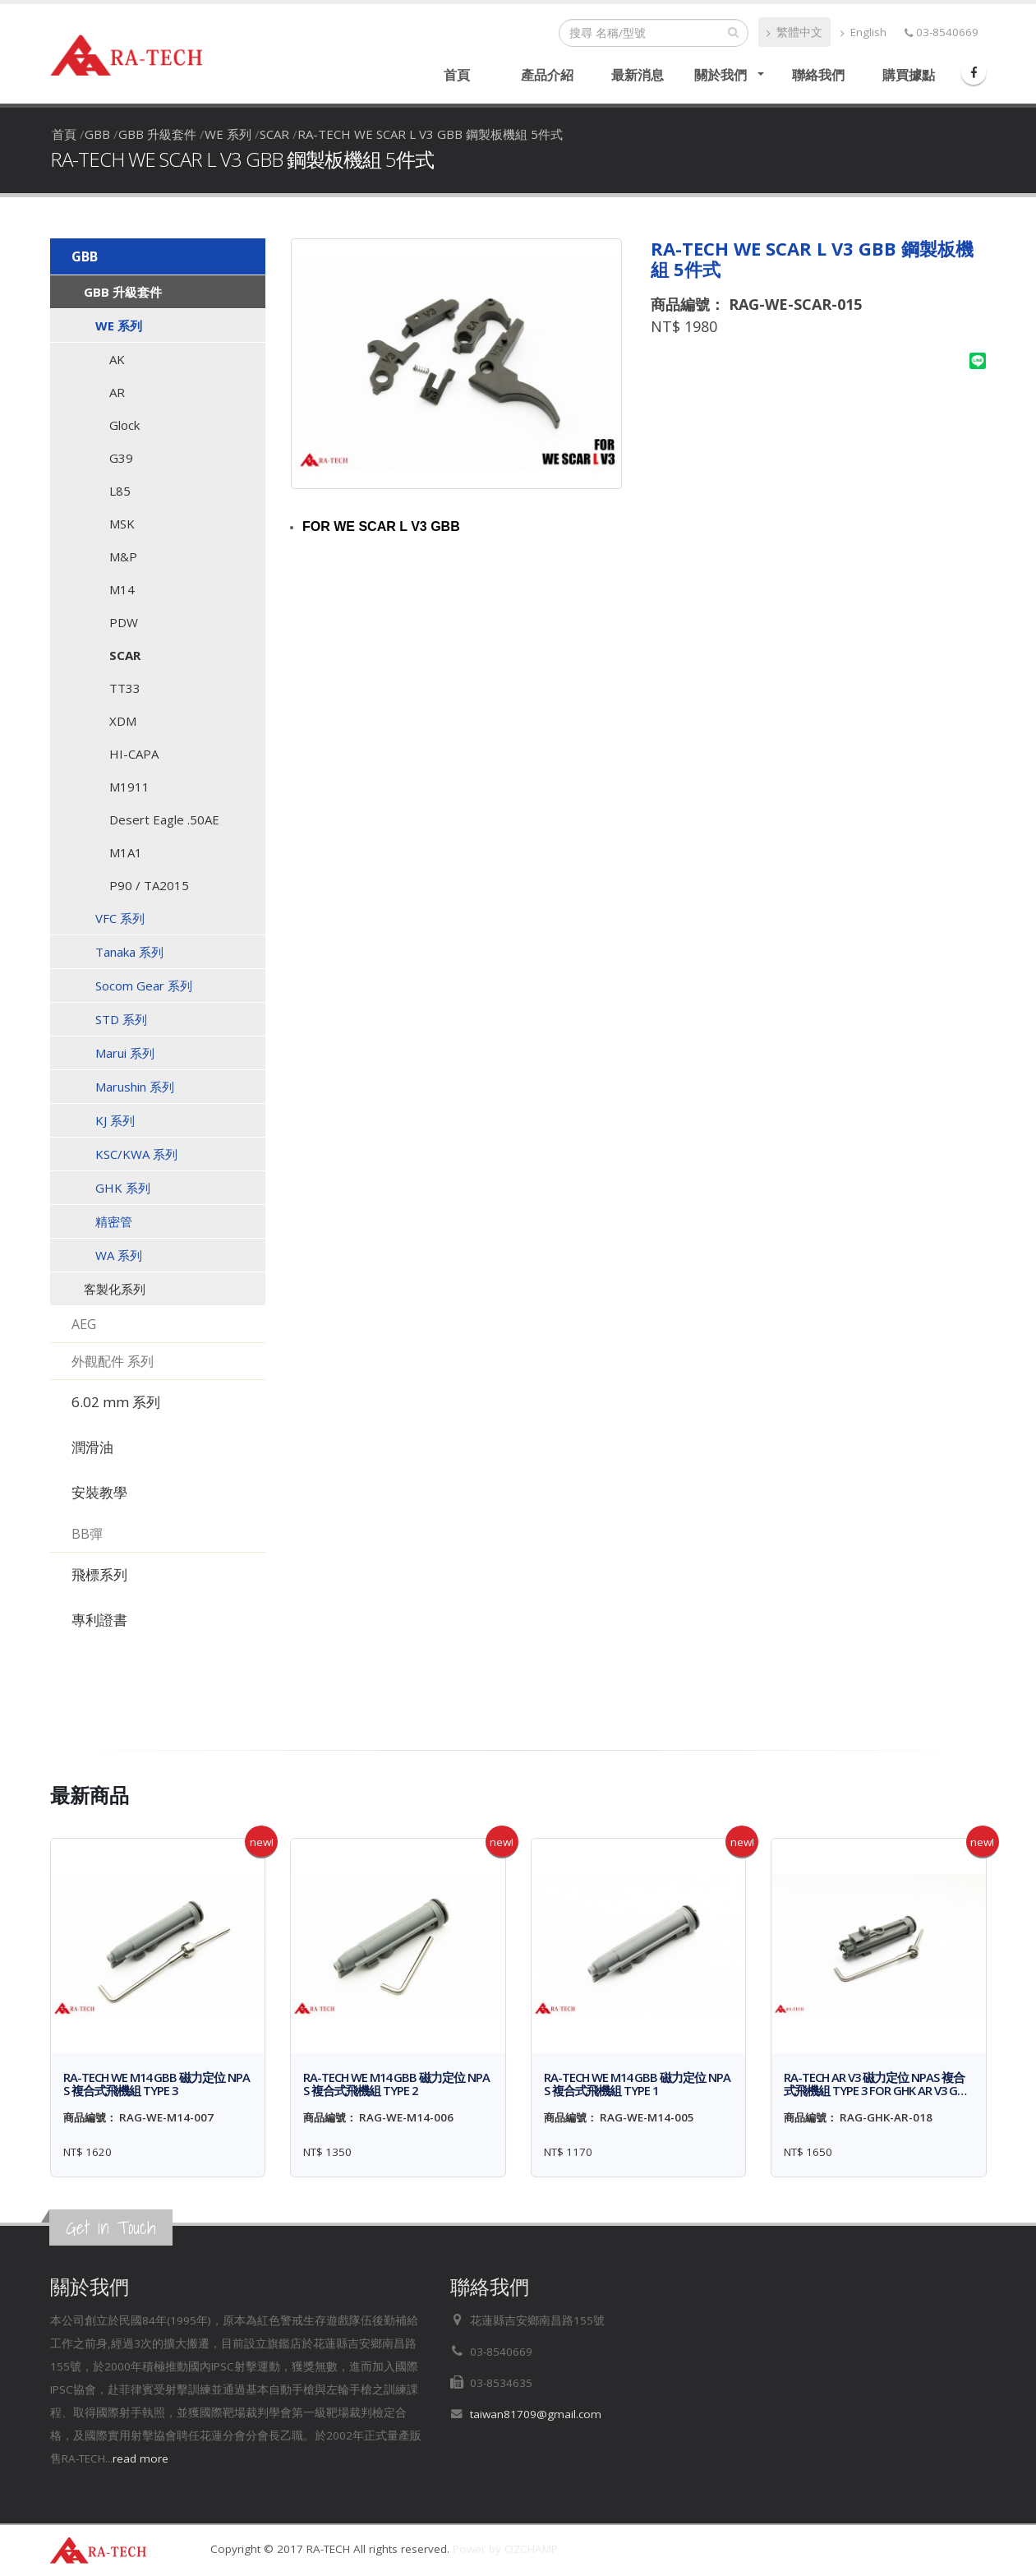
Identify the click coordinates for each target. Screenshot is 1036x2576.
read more (140, 2458)
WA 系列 (118, 1255)
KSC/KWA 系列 (136, 1154)
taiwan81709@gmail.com (535, 2414)
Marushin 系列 (134, 1086)
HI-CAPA (134, 754)
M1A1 (125, 852)
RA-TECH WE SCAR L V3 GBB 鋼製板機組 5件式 (430, 134)
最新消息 (637, 75)
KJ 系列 (115, 1120)
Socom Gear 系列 (143, 985)
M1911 (129, 786)
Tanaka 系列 (129, 952)
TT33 (124, 688)
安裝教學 (99, 1492)
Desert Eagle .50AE (164, 819)
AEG (83, 1324)
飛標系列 (99, 1574)
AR (117, 392)
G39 (121, 458)
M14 (122, 589)
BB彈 (87, 1534)
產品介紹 (547, 75)
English (863, 32)
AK (117, 359)
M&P (123, 556)
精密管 (113, 1221)
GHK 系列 (122, 1188)
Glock (124, 425)
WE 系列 (228, 134)
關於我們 (720, 75)
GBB (97, 134)
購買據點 (908, 75)
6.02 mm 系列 (115, 1401)
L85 (120, 490)
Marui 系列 (124, 1053)
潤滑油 (92, 1447)
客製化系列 (114, 1289)
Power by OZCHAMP (505, 2548)
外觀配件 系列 (112, 1361)
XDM (122, 721)
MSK (122, 523)
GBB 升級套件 (157, 134)
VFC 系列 (120, 918)
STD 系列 (121, 1019)
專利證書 (99, 1619)
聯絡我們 (818, 75)
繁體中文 (794, 32)
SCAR (274, 134)
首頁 (457, 75)
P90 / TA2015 (149, 885)
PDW (123, 622)
